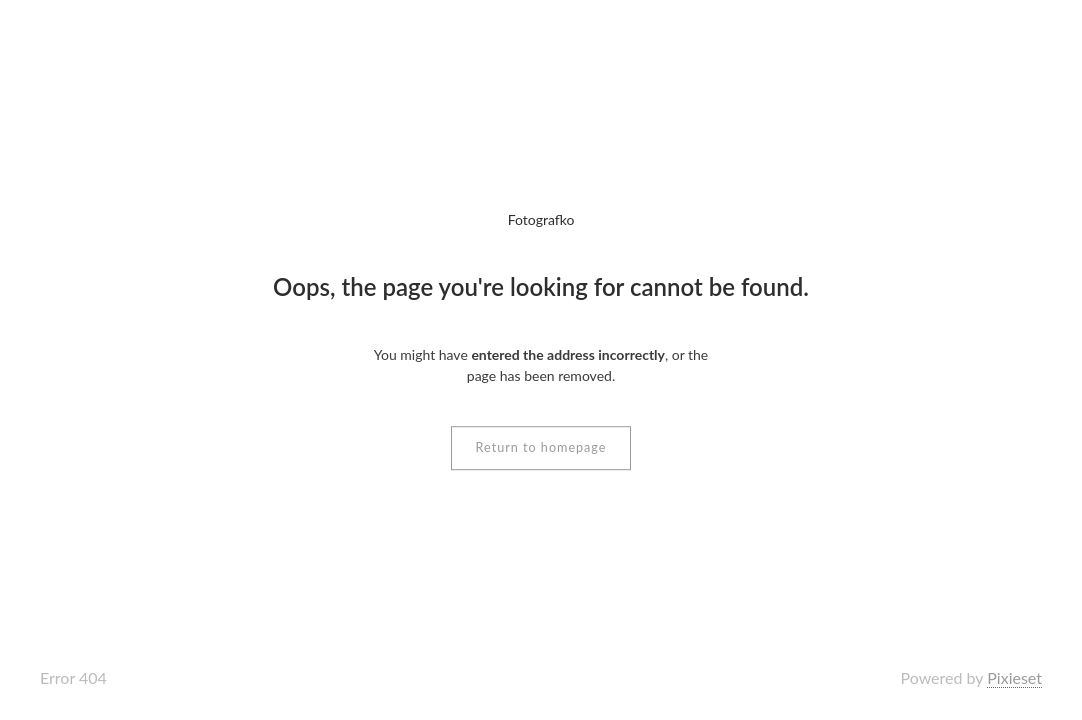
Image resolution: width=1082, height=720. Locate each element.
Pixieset (1014, 677)
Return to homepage (541, 447)
